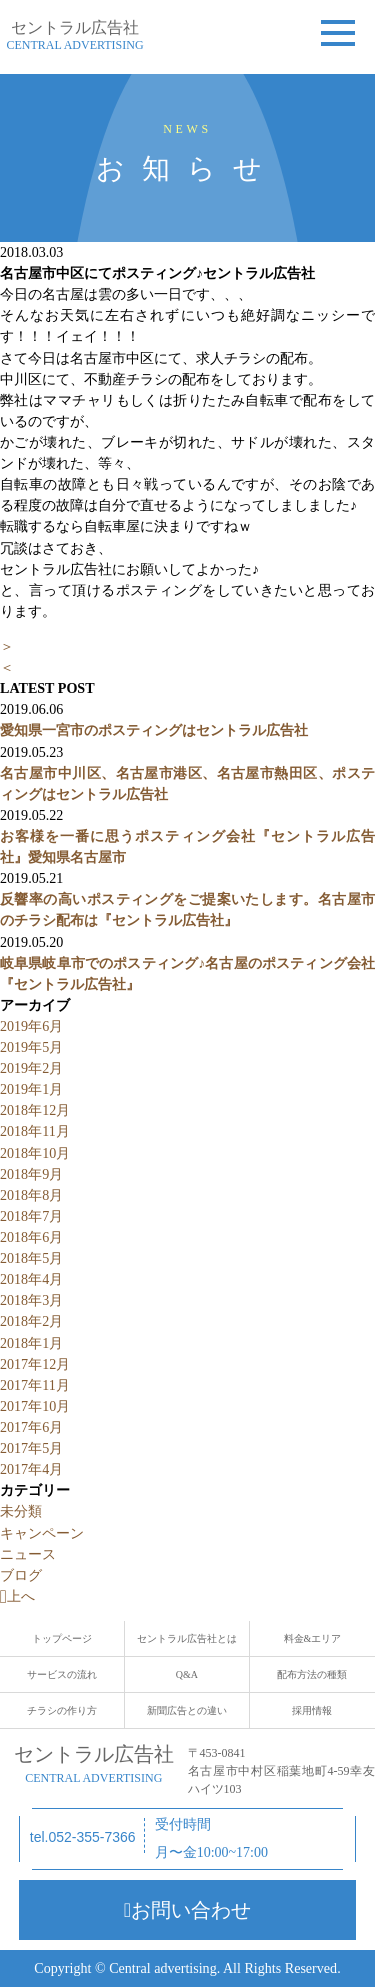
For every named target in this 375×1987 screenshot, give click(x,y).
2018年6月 (31, 1237)
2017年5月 (31, 1448)
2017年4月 (31, 1469)
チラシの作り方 (62, 1710)
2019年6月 (31, 1026)
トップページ (62, 1638)
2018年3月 (31, 1300)
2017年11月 (35, 1385)
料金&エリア (313, 1638)
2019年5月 (31, 1047)
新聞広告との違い (187, 1710)
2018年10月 (35, 1153)
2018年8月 (31, 1195)
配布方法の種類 (312, 1674)
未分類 (21, 1511)
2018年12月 (35, 1110)
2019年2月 (31, 1068)
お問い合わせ (187, 1910)
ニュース (28, 1554)
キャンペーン (42, 1533)
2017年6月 (31, 1427)
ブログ (21, 1575)
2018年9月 (31, 1174)
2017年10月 (35, 1406)
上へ (17, 1596)
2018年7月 (31, 1216)
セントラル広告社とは (187, 1638)
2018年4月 (31, 1279)
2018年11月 (35, 1131)
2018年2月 (31, 1321)
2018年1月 (31, 1343)
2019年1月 (31, 1089)
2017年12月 (35, 1364)
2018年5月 (31, 1258)
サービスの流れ (62, 1674)
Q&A (187, 1674)
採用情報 (312, 1710)
